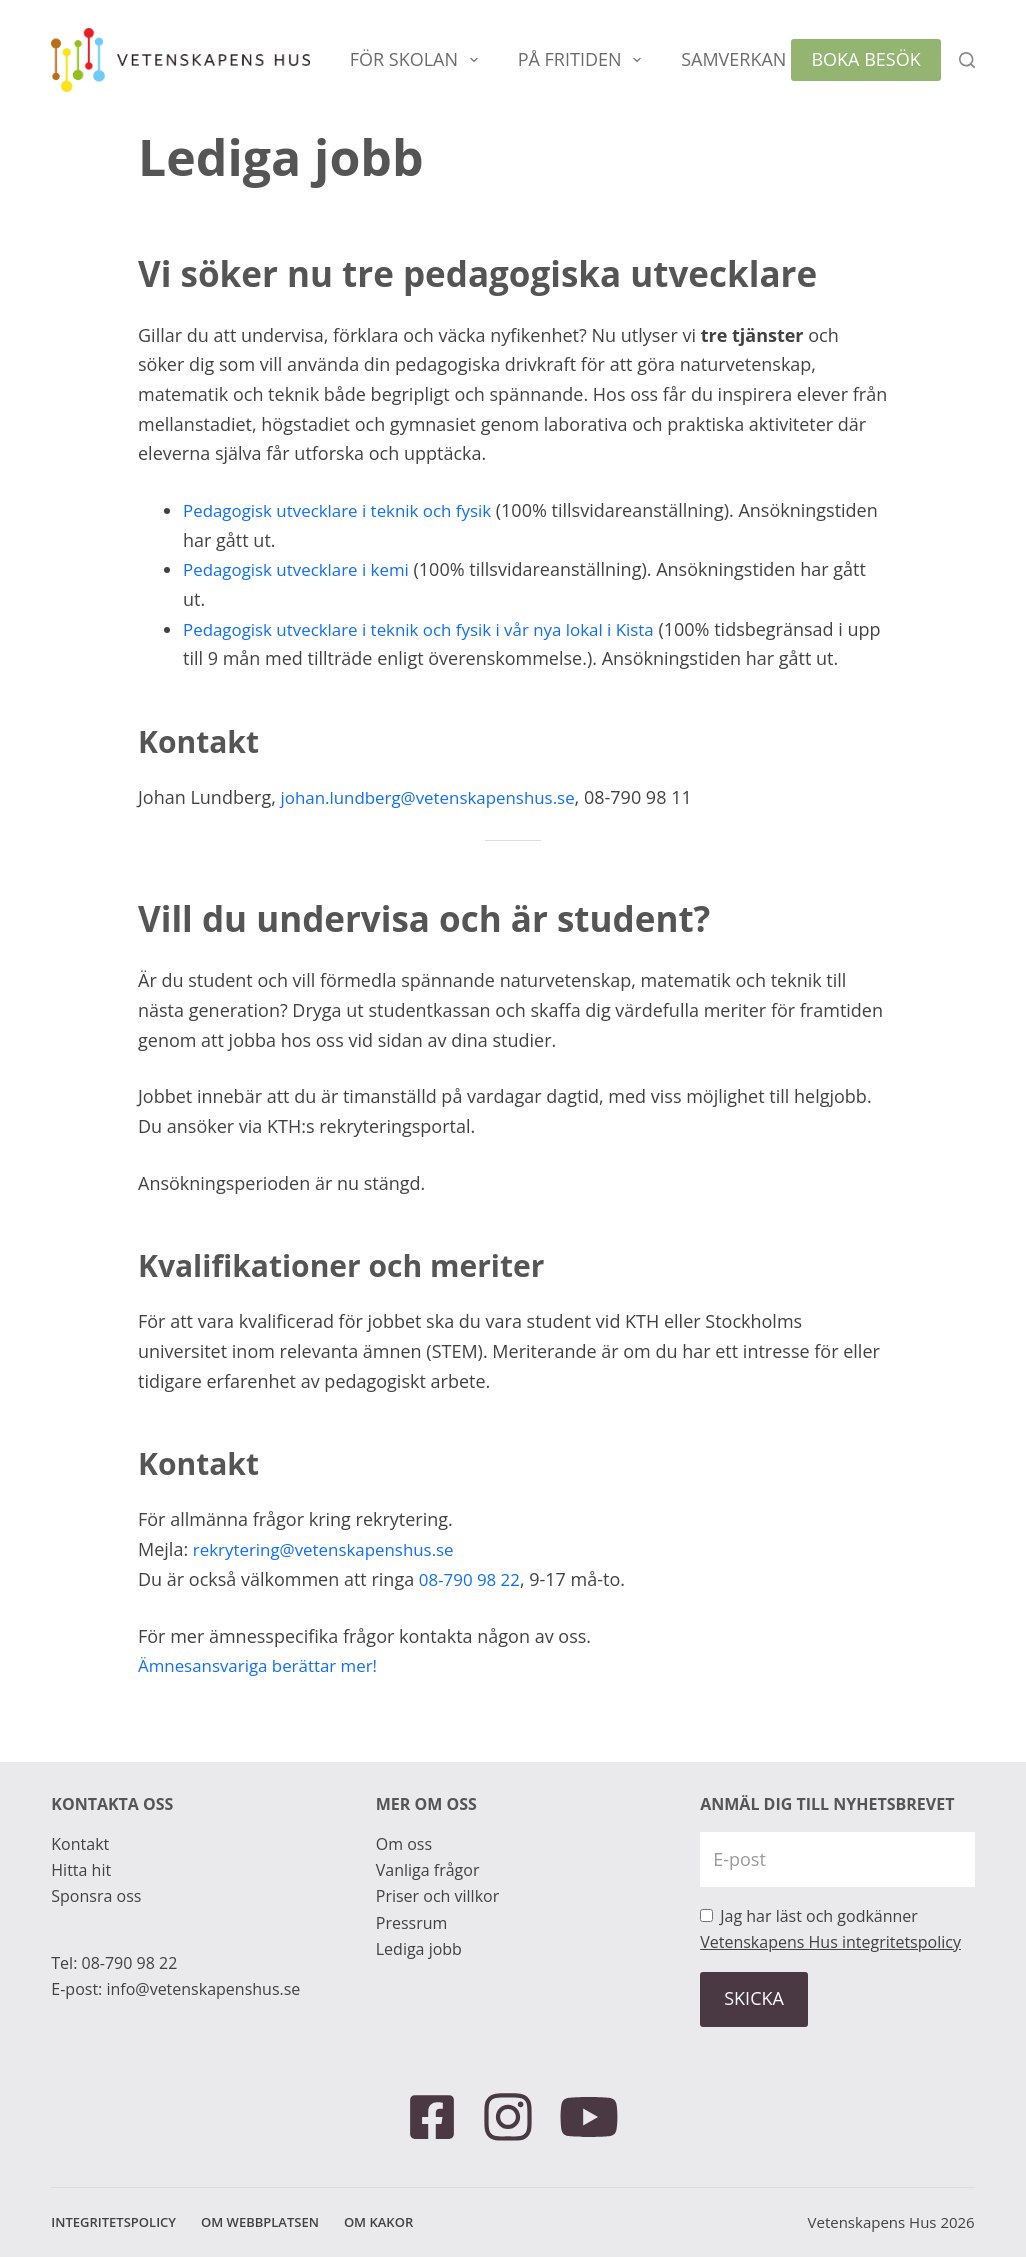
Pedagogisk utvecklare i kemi (303, 569)
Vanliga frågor (428, 1870)
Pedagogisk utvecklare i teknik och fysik (347, 510)
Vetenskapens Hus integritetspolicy (830, 1942)
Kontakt (80, 1844)
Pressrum (412, 1923)
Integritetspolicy (113, 2222)
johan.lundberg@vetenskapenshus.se (438, 797)
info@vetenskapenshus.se (203, 1989)
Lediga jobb (419, 1949)
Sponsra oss (96, 1896)
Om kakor (378, 2222)
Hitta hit (81, 1870)
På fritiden (583, 59)
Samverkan (747, 59)
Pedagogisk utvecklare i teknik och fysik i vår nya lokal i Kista (434, 629)
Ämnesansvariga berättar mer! (265, 1665)
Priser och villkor (437, 1896)
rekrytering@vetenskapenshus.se (332, 1549)
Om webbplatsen (260, 2222)
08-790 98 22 (473, 1579)
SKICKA (754, 1998)
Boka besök (865, 59)
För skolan (418, 59)
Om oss (404, 1844)
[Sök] (967, 60)
